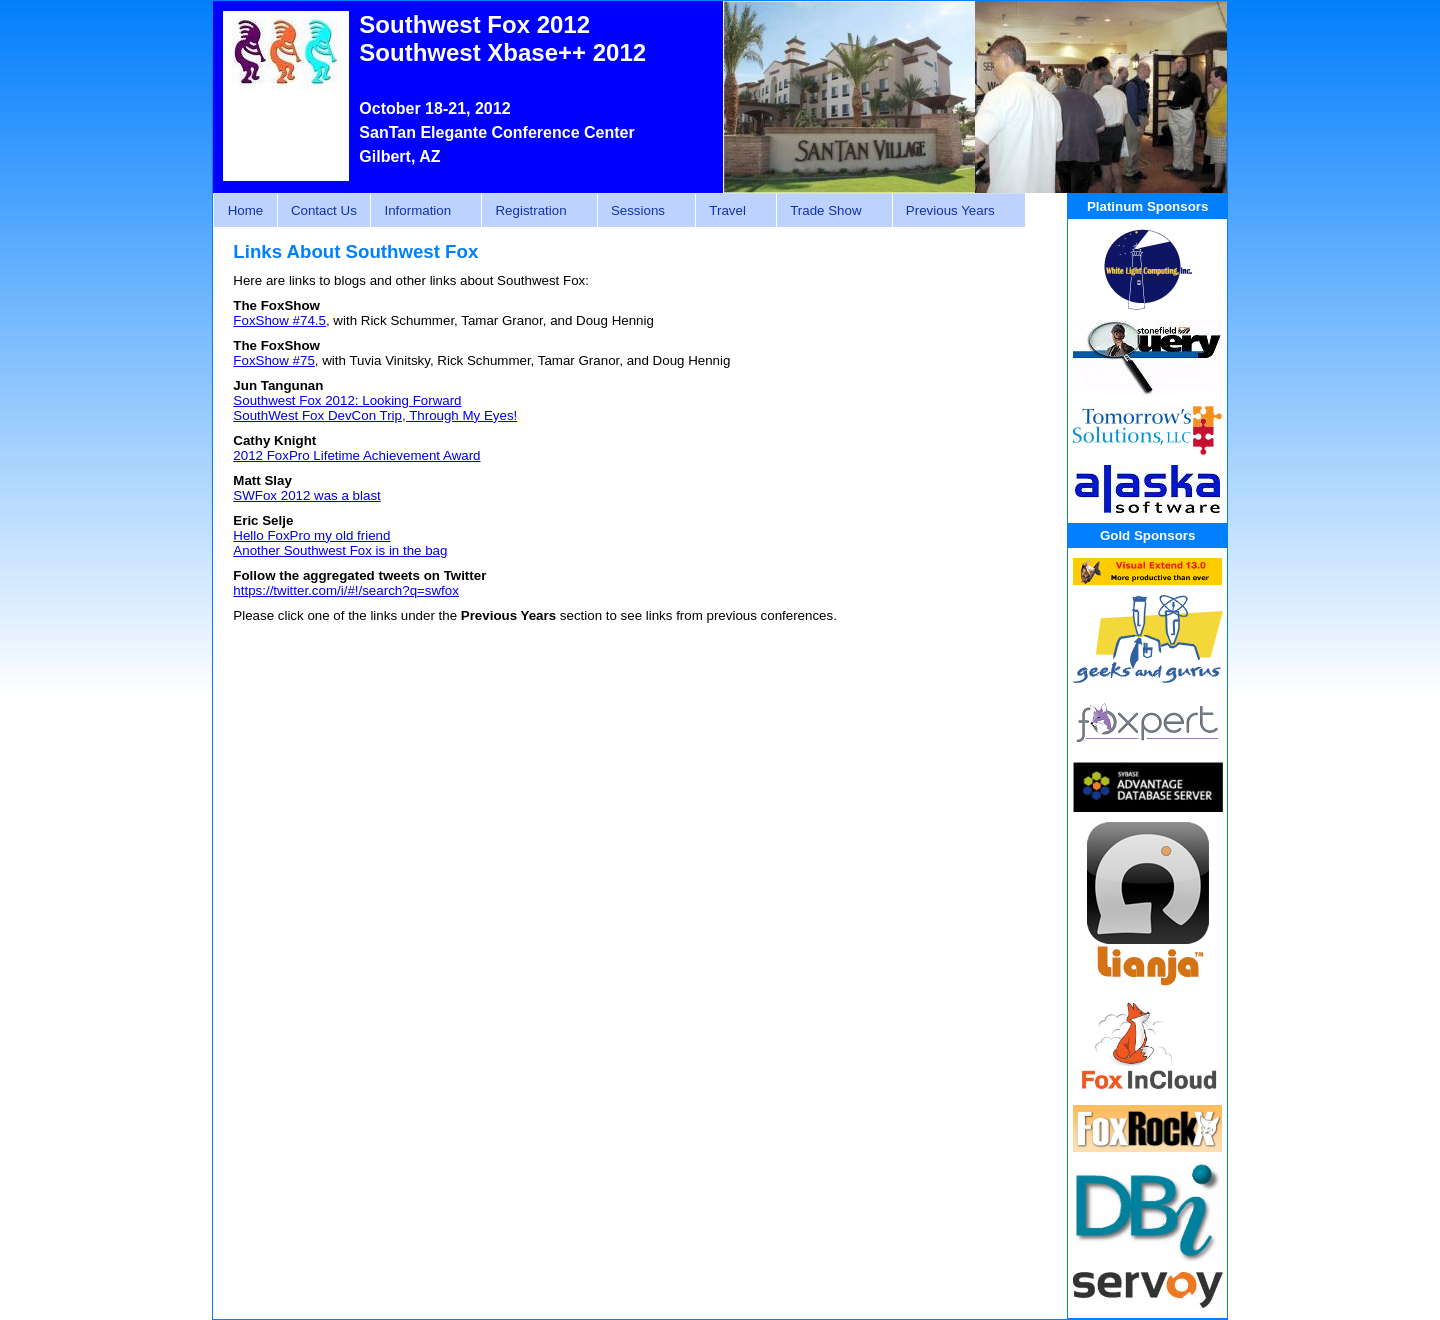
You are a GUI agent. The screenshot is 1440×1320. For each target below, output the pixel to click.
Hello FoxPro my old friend (311, 535)
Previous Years (953, 211)
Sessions (641, 211)
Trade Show (829, 211)
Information (420, 211)
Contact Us (324, 210)
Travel (730, 211)
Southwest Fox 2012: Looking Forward (347, 400)
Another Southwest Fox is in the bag (340, 550)
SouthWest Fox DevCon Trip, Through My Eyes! (375, 415)
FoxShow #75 (274, 360)
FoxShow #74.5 (279, 320)
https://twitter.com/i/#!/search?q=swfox (346, 590)
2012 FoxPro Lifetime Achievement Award (356, 455)
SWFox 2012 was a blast (306, 495)
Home (246, 210)
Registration (533, 211)
